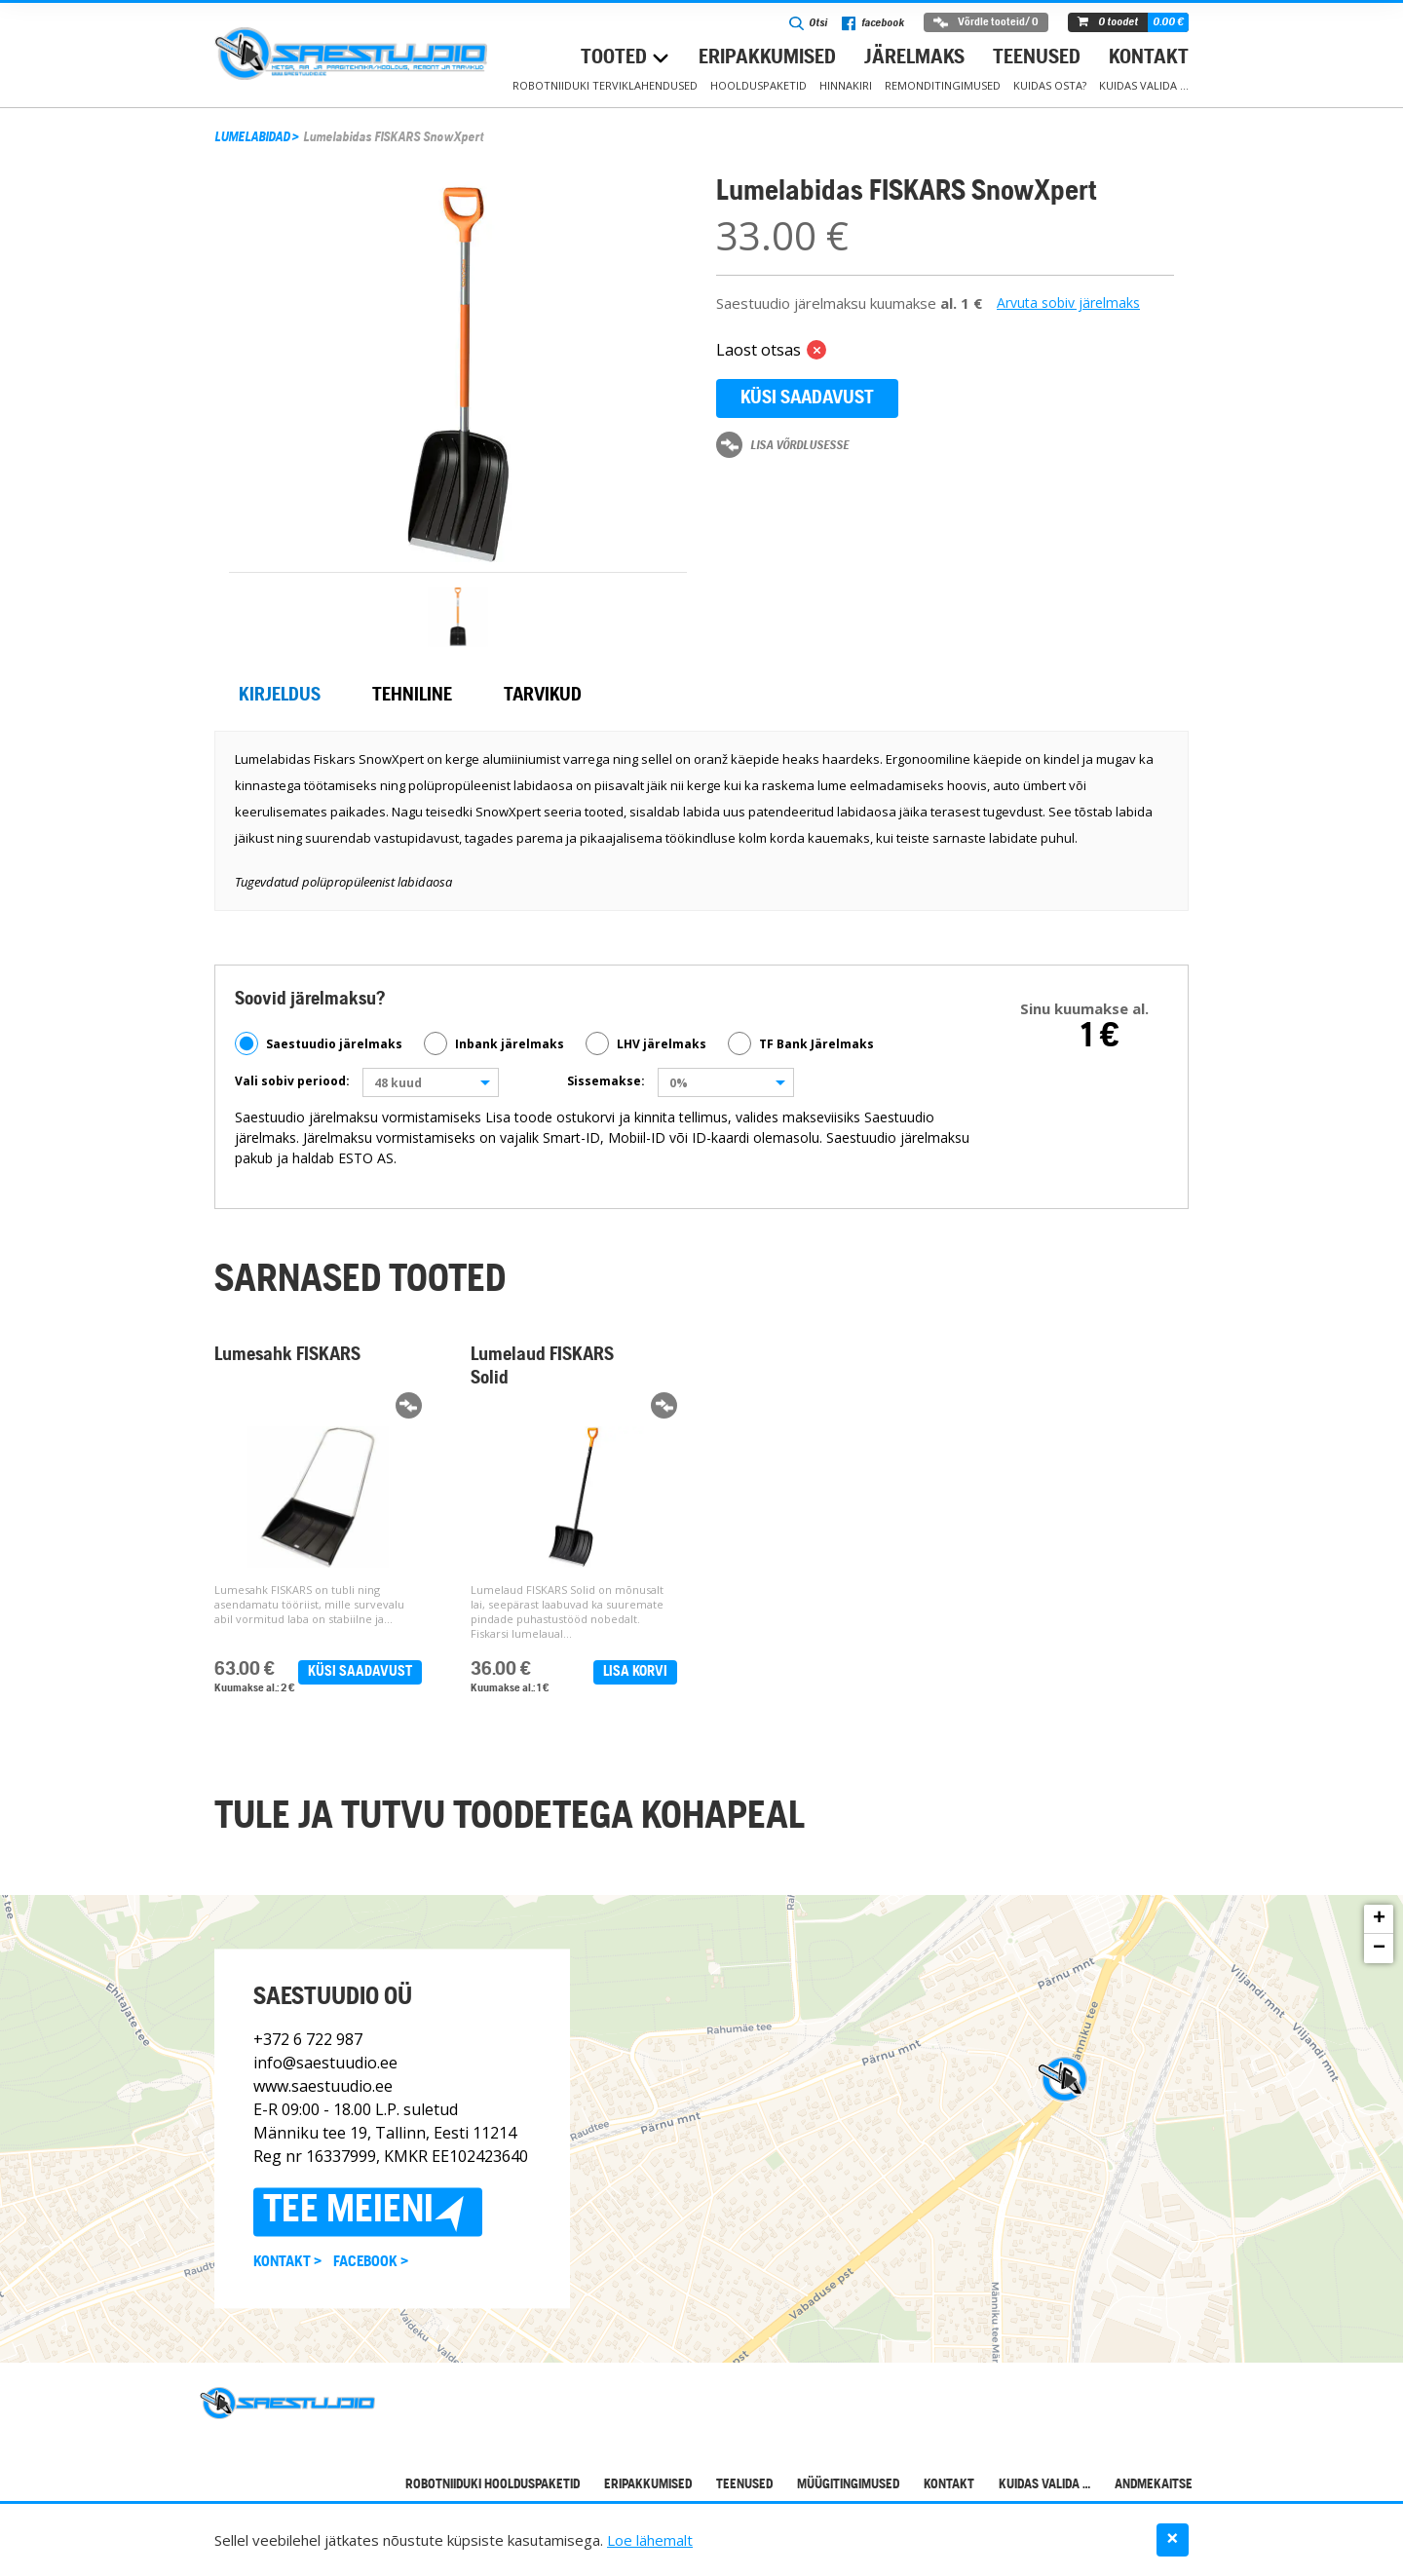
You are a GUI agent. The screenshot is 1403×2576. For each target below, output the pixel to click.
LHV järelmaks (646, 1043)
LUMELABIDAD (251, 138)
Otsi (808, 23)
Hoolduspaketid (758, 85)
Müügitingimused (848, 2485)
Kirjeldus (280, 695)
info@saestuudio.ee (325, 2063)
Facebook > (370, 2263)
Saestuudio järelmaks (318, 1043)
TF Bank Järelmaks (801, 1043)
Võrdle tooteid (986, 22)
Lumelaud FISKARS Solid (542, 1366)
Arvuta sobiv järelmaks (1068, 302)
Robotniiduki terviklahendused (605, 85)
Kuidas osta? (1049, 85)
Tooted (614, 58)
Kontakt (1149, 58)
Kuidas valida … (1144, 85)
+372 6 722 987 (307, 2040)
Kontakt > (287, 2263)
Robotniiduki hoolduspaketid (492, 2485)
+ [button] (1379, 1919)
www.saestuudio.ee (323, 2087)
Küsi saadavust (807, 398)
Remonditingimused (943, 85)
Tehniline (412, 695)
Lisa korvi (635, 1672)
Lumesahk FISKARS (287, 1355)
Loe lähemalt (650, 2540)
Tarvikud (543, 695)
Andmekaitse (1154, 2485)
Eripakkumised (767, 58)
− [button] (1379, 1948)
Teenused (1037, 58)
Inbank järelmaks (494, 1043)
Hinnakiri (845, 85)
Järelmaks (914, 58)
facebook (873, 23)
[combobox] (430, 1082)
